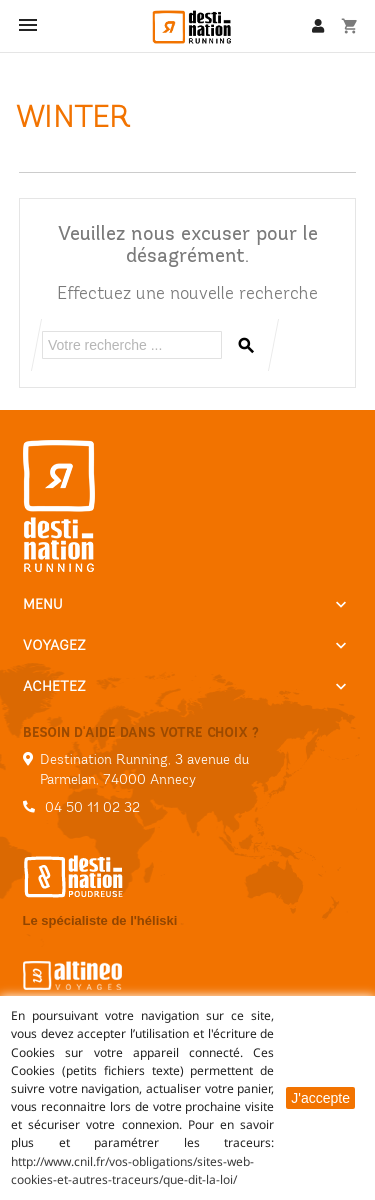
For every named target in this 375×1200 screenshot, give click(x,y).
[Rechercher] (132, 345)
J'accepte (320, 1098)
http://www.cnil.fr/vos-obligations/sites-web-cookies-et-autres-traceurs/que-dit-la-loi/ (132, 1170)
